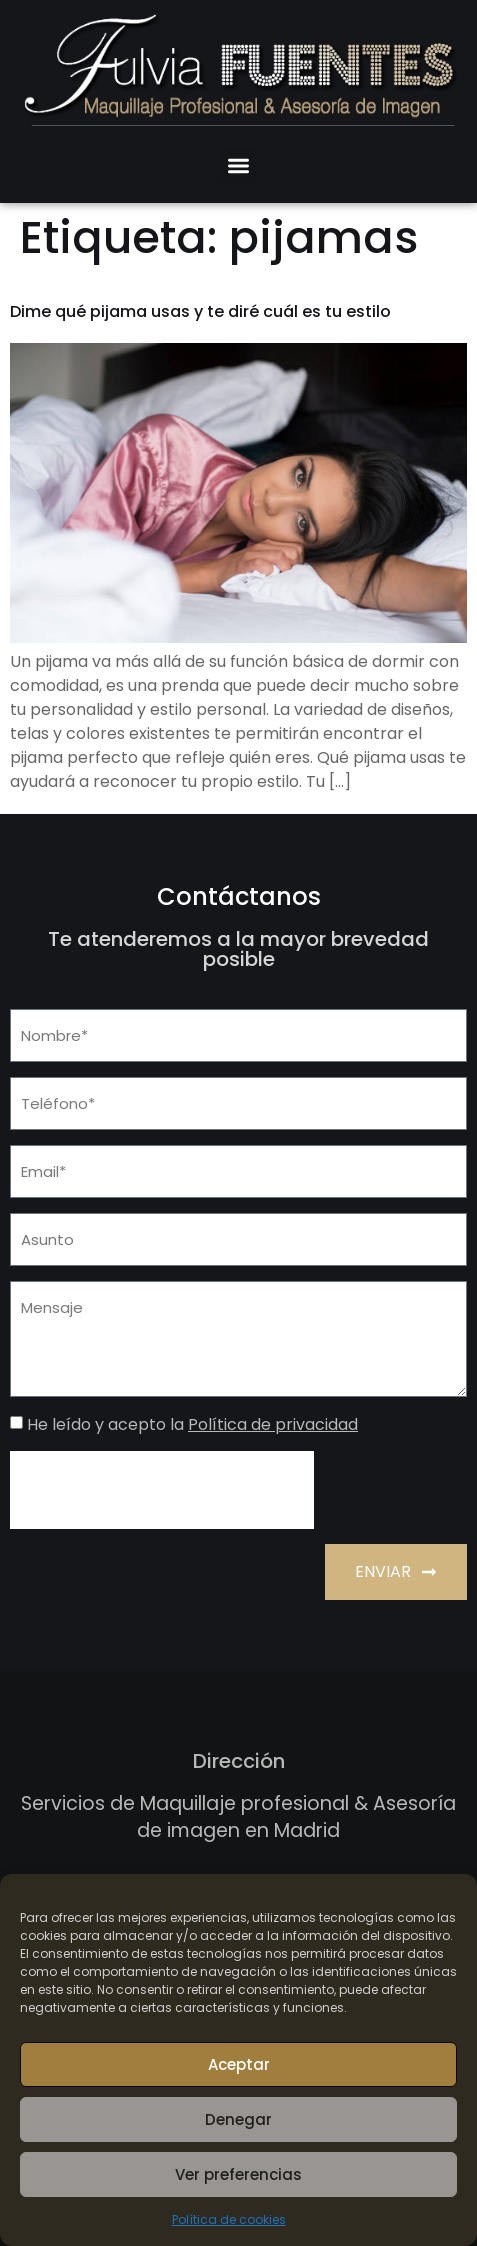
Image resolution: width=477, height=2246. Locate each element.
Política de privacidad (273, 1424)
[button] (238, 166)
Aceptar (239, 2064)
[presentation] (162, 1490)
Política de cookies (229, 2219)
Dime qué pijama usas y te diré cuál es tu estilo (200, 311)
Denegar (238, 2119)
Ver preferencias (238, 2174)
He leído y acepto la (192, 1424)
